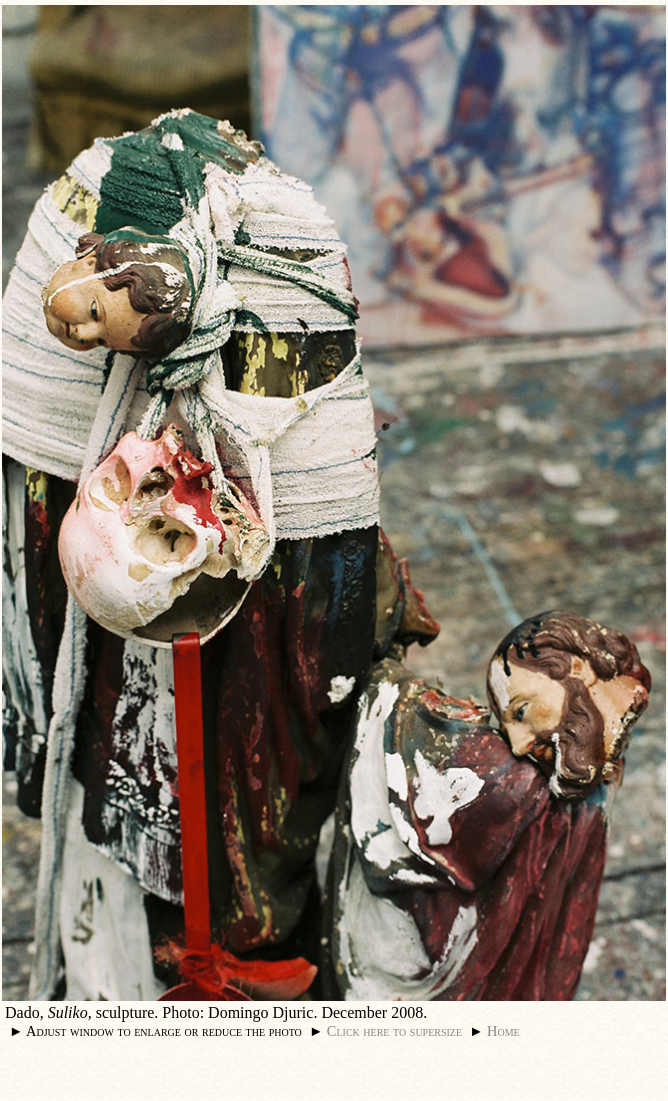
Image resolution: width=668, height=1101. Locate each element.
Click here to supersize (394, 1031)
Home (503, 1031)
